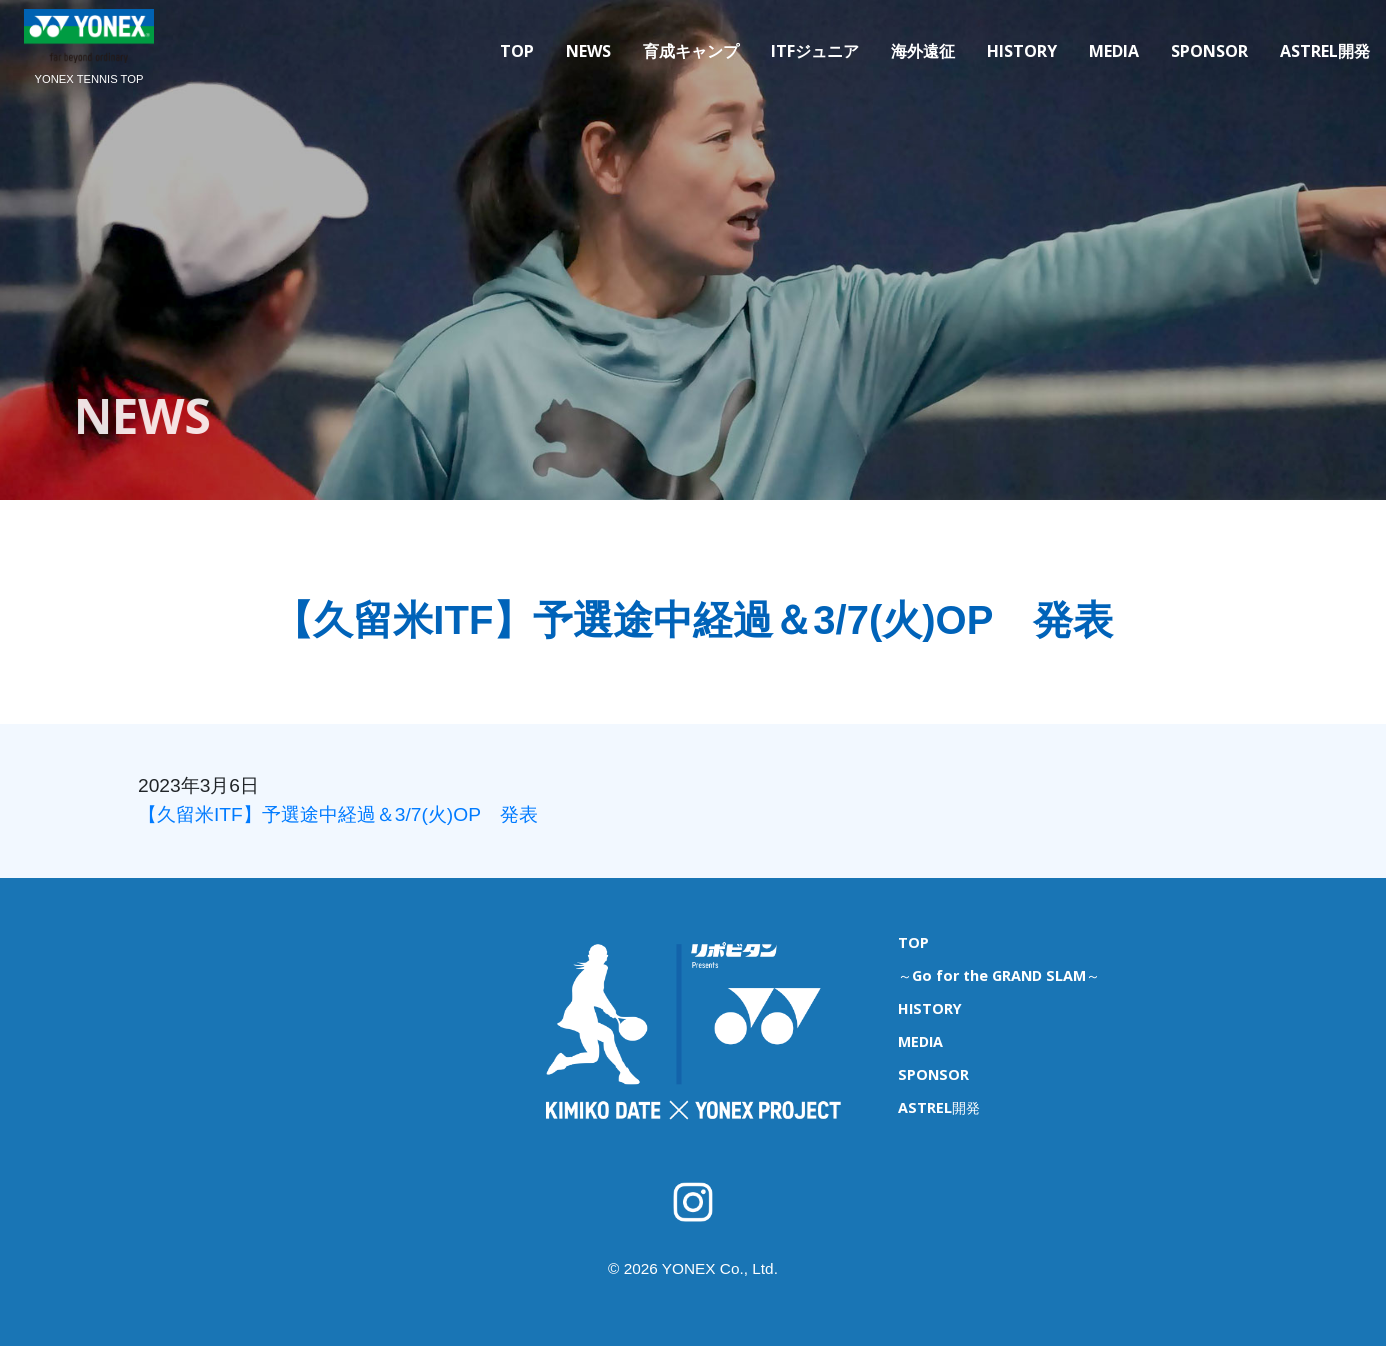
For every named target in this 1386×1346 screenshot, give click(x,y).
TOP (517, 51)
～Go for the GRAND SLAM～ (999, 975)
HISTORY (1022, 51)
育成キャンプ (691, 51)
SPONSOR (1209, 51)
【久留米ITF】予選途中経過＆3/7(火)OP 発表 (338, 814)
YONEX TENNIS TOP (89, 79)
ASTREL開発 (1325, 51)
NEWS (588, 51)
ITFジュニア (815, 51)
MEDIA (1114, 51)
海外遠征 (923, 51)
